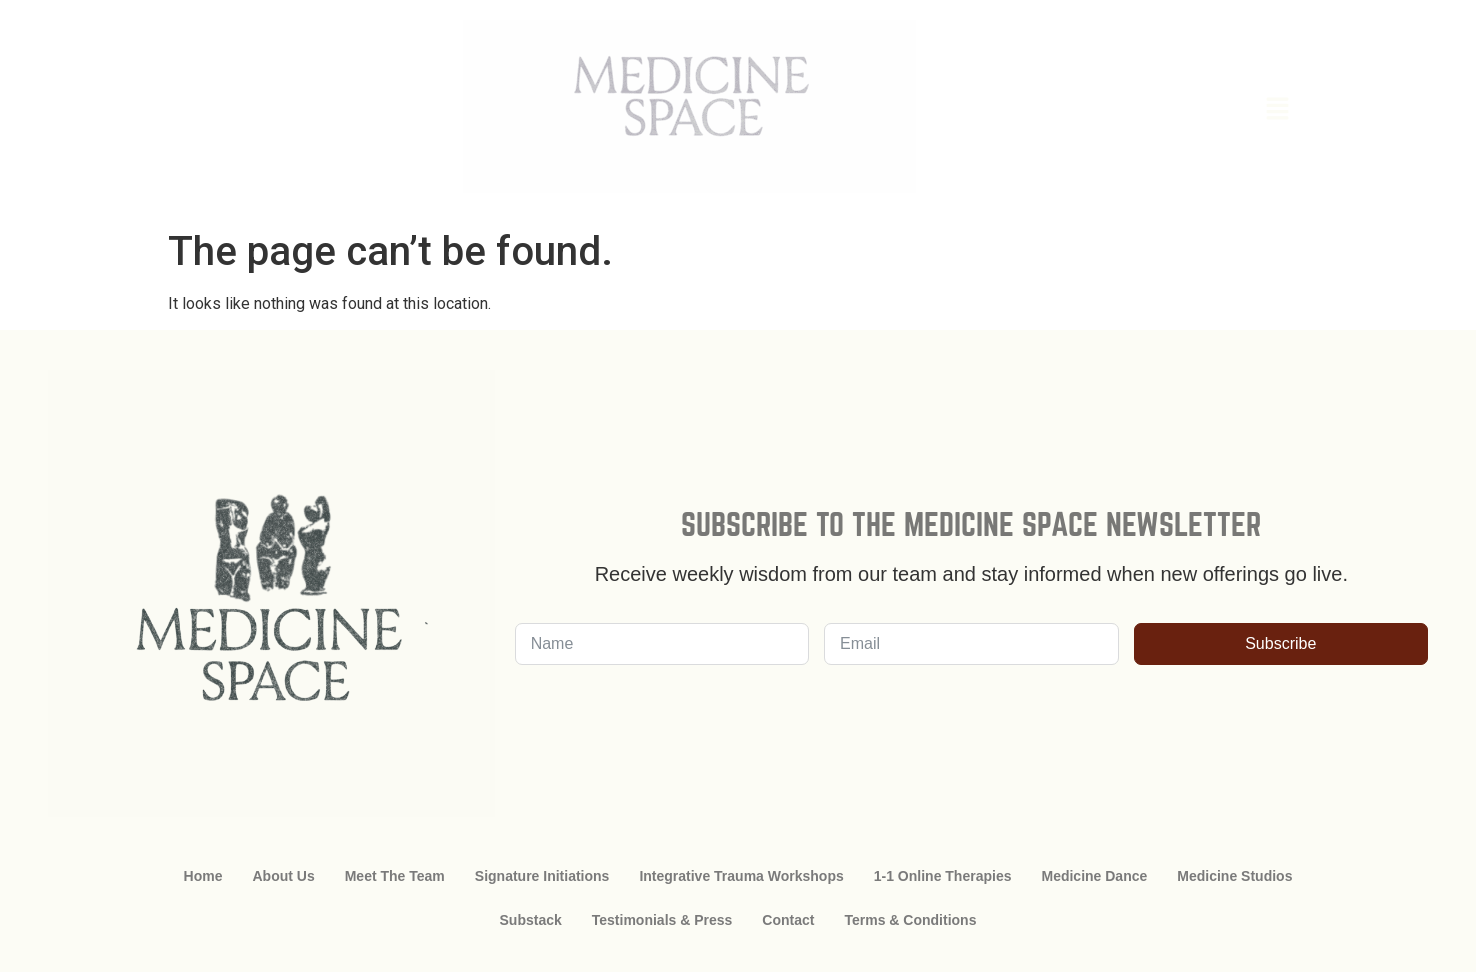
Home (203, 876)
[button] (1165, 110)
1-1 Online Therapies (943, 876)
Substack (531, 920)
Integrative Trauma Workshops (741, 876)
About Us (283, 876)
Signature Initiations (542, 876)
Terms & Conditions (910, 920)
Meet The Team (395, 876)
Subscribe (1280, 643)
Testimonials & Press (662, 920)
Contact (788, 920)
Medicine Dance (1094, 876)
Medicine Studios (1234, 876)
